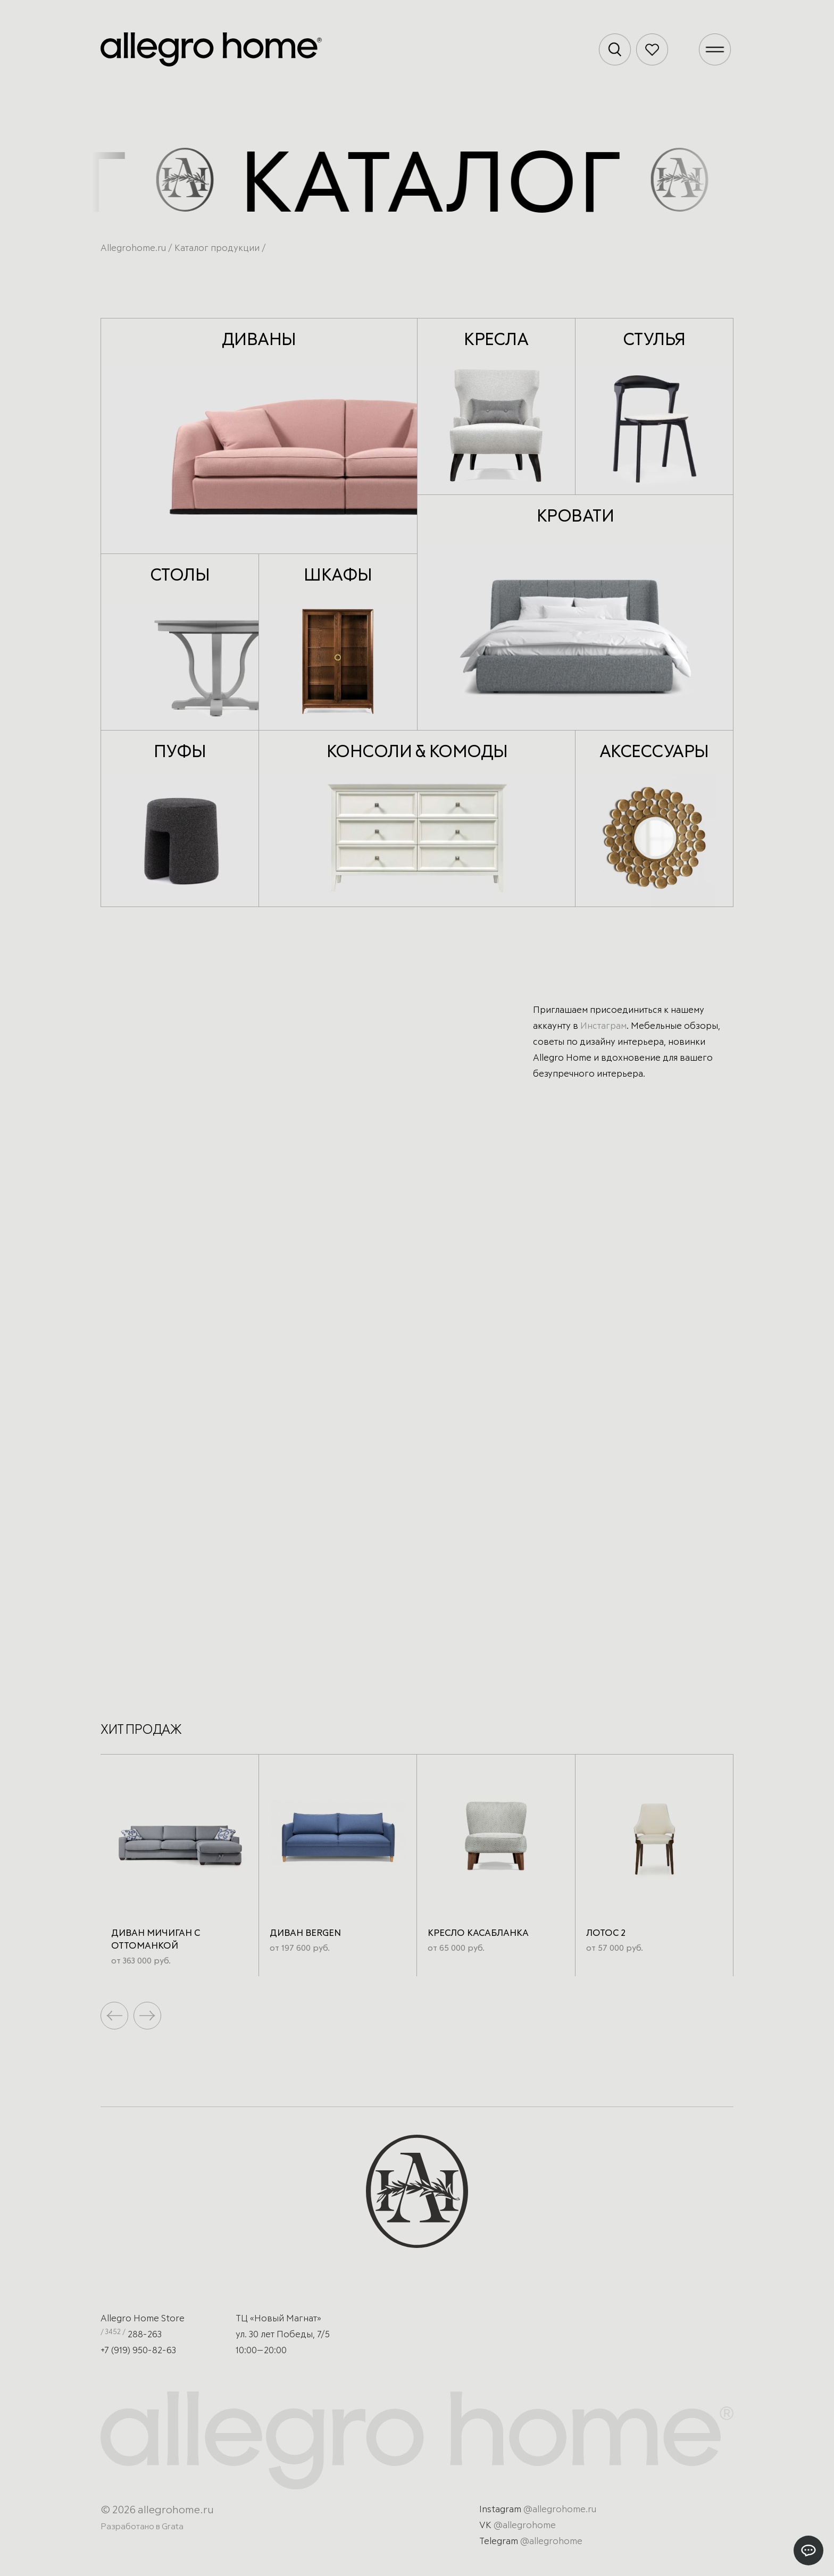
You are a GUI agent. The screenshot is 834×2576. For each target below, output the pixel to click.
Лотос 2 (606, 1933)
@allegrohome (525, 2525)
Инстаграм (603, 1026)
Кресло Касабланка (478, 1933)
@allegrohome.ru (559, 2509)
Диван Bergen (305, 1933)
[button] (147, 2015)
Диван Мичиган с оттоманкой (155, 1940)
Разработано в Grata (142, 2526)
